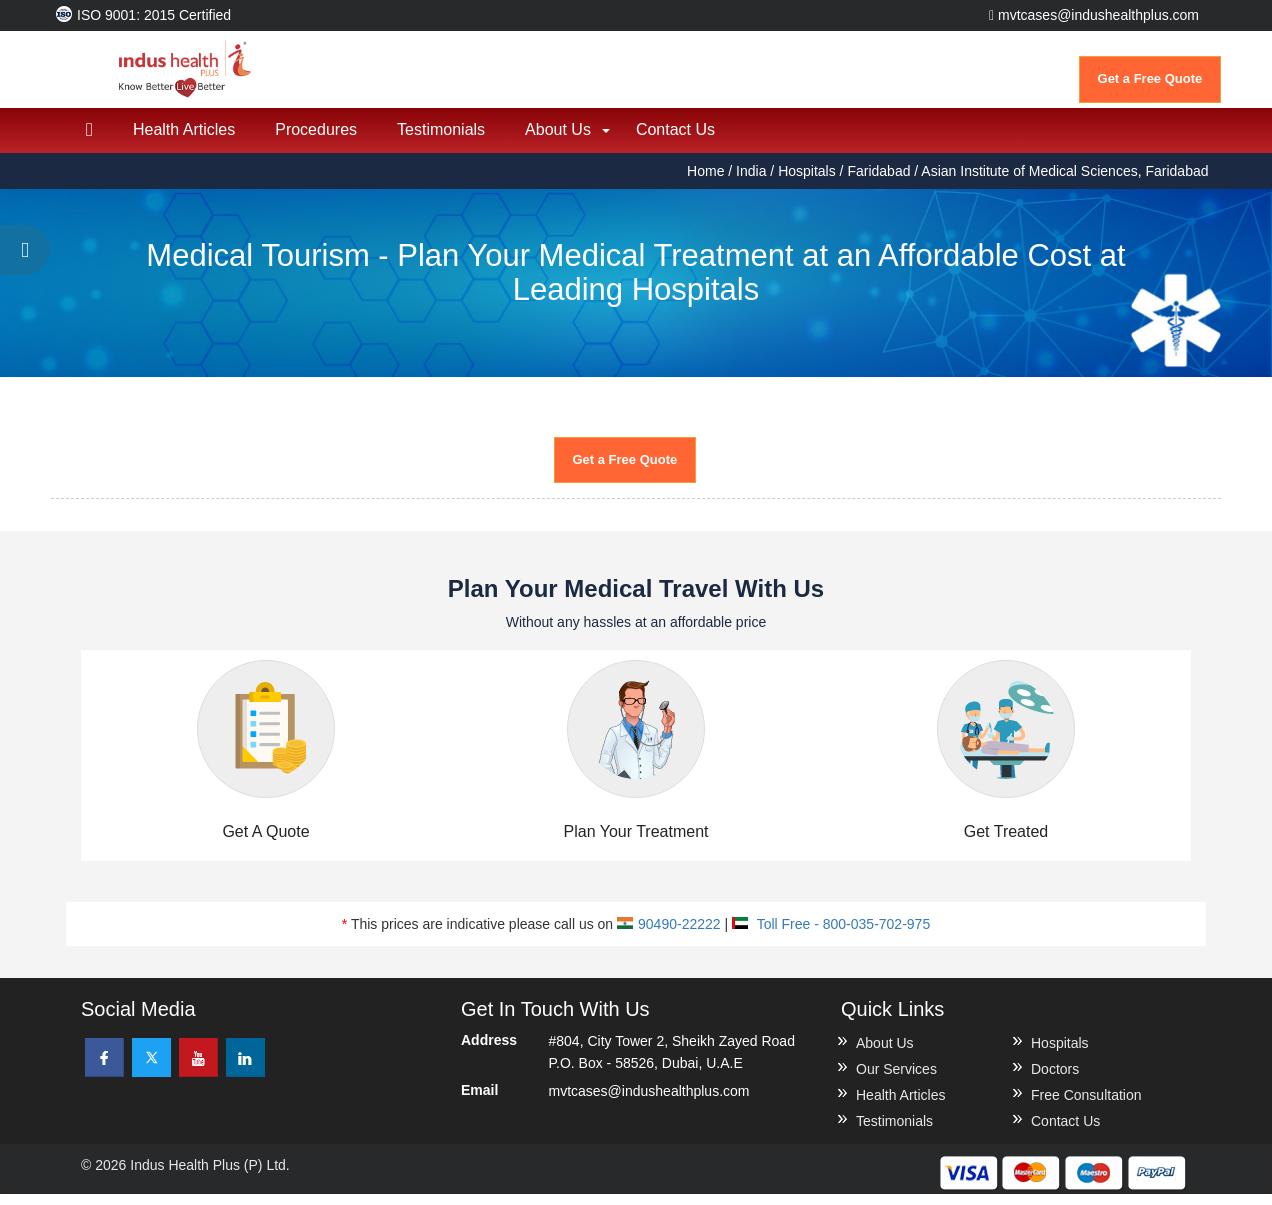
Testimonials (441, 140)
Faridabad (878, 182)
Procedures (316, 140)
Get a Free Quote (1150, 78)
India (751, 182)
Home (707, 182)
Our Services (896, 1080)
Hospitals (807, 182)
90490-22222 (669, 935)
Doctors (1055, 1080)
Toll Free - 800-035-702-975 (831, 935)
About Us (558, 140)
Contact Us (675, 140)
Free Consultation (1086, 1106)
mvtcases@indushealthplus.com (1094, 15)
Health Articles (184, 140)
